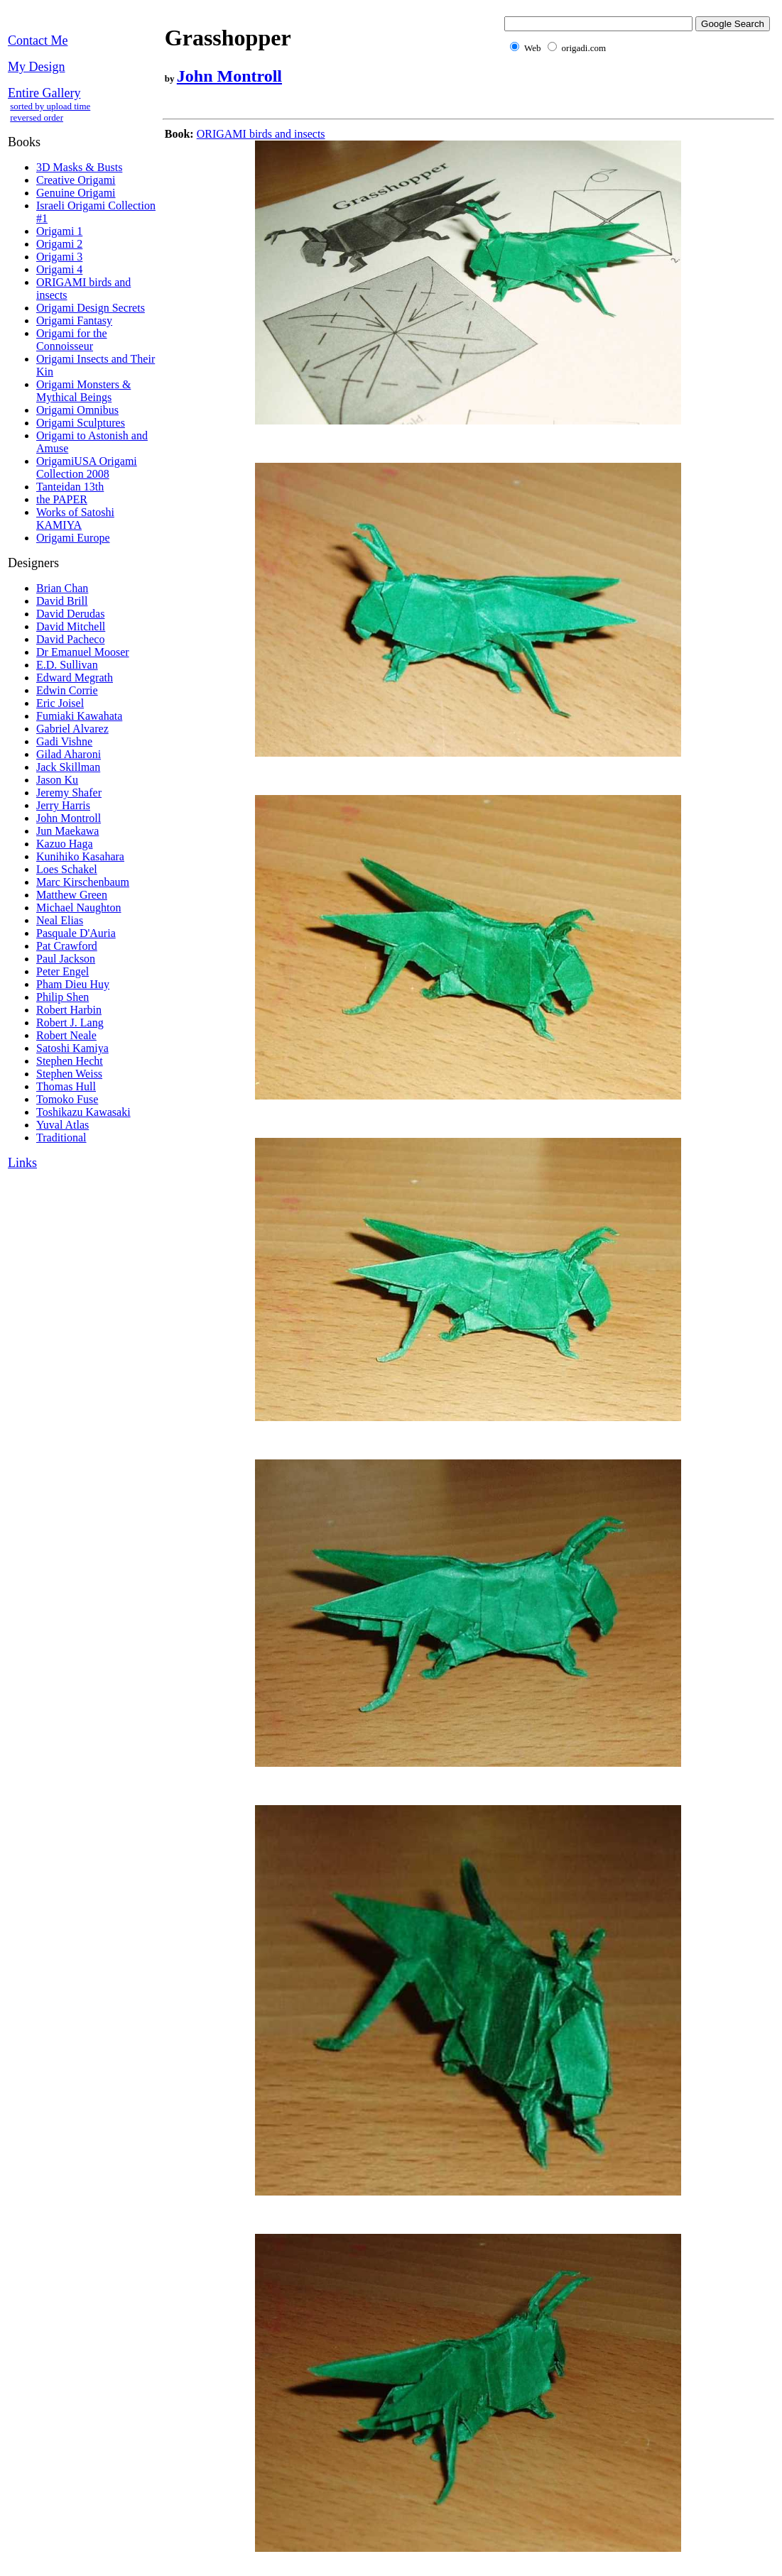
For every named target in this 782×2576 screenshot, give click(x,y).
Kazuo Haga (64, 844)
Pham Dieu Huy (72, 984)
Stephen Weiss (69, 1074)
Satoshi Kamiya (72, 1048)
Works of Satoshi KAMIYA (75, 518)
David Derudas (70, 614)
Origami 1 (59, 231)
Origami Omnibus (77, 410)
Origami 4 (59, 269)
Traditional (61, 1137)
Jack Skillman (68, 767)
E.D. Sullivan (67, 665)
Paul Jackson (65, 959)
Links (22, 1163)
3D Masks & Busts (79, 167)
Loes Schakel (66, 869)
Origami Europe (73, 538)
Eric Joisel (60, 703)
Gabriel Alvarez (72, 729)
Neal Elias (59, 920)
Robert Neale (66, 1035)
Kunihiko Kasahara (80, 856)
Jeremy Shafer (69, 792)
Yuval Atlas (62, 1125)
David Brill (61, 601)
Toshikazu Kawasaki (83, 1112)
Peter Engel (62, 971)
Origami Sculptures (80, 423)
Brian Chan (62, 588)
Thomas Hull (66, 1086)
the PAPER (61, 499)
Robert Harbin (69, 1010)
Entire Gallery (44, 93)
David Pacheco (70, 639)
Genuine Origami (76, 193)
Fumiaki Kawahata (79, 716)
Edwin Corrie (67, 690)
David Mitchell (70, 626)
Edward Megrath (74, 678)
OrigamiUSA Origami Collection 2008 (86, 467)
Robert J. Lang (70, 1022)
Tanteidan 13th (70, 487)
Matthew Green (71, 895)
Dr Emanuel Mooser (82, 652)
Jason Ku (57, 780)
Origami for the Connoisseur (71, 339)
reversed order (36, 117)
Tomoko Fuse (67, 1099)
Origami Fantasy (74, 320)
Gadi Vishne (64, 741)
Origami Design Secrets (90, 308)
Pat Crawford (66, 946)
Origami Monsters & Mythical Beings (83, 390)
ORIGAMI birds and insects (261, 134)
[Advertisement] (421, 107)
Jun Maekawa (67, 831)
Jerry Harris (63, 805)
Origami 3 (59, 257)
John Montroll (68, 818)
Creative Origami (76, 180)
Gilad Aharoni (68, 754)
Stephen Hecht (69, 1061)
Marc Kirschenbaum (82, 882)
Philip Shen (62, 997)
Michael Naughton (78, 907)
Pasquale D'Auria (76, 933)
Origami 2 (59, 244)
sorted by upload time (50, 106)
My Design (36, 67)
